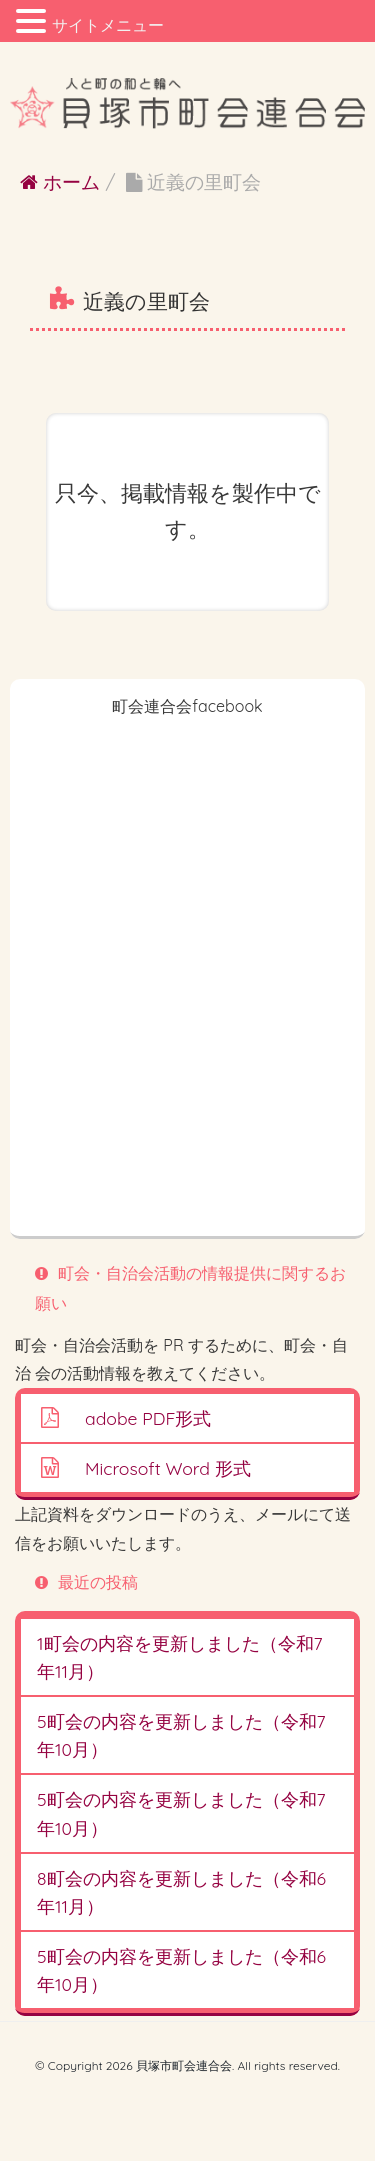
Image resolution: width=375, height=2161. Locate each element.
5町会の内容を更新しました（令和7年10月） (181, 1735)
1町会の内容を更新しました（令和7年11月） (180, 1657)
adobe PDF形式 (148, 1418)
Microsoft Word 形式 (168, 1468)
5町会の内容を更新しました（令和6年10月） (181, 1970)
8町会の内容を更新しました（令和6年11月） (181, 1892)
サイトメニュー (108, 25)
